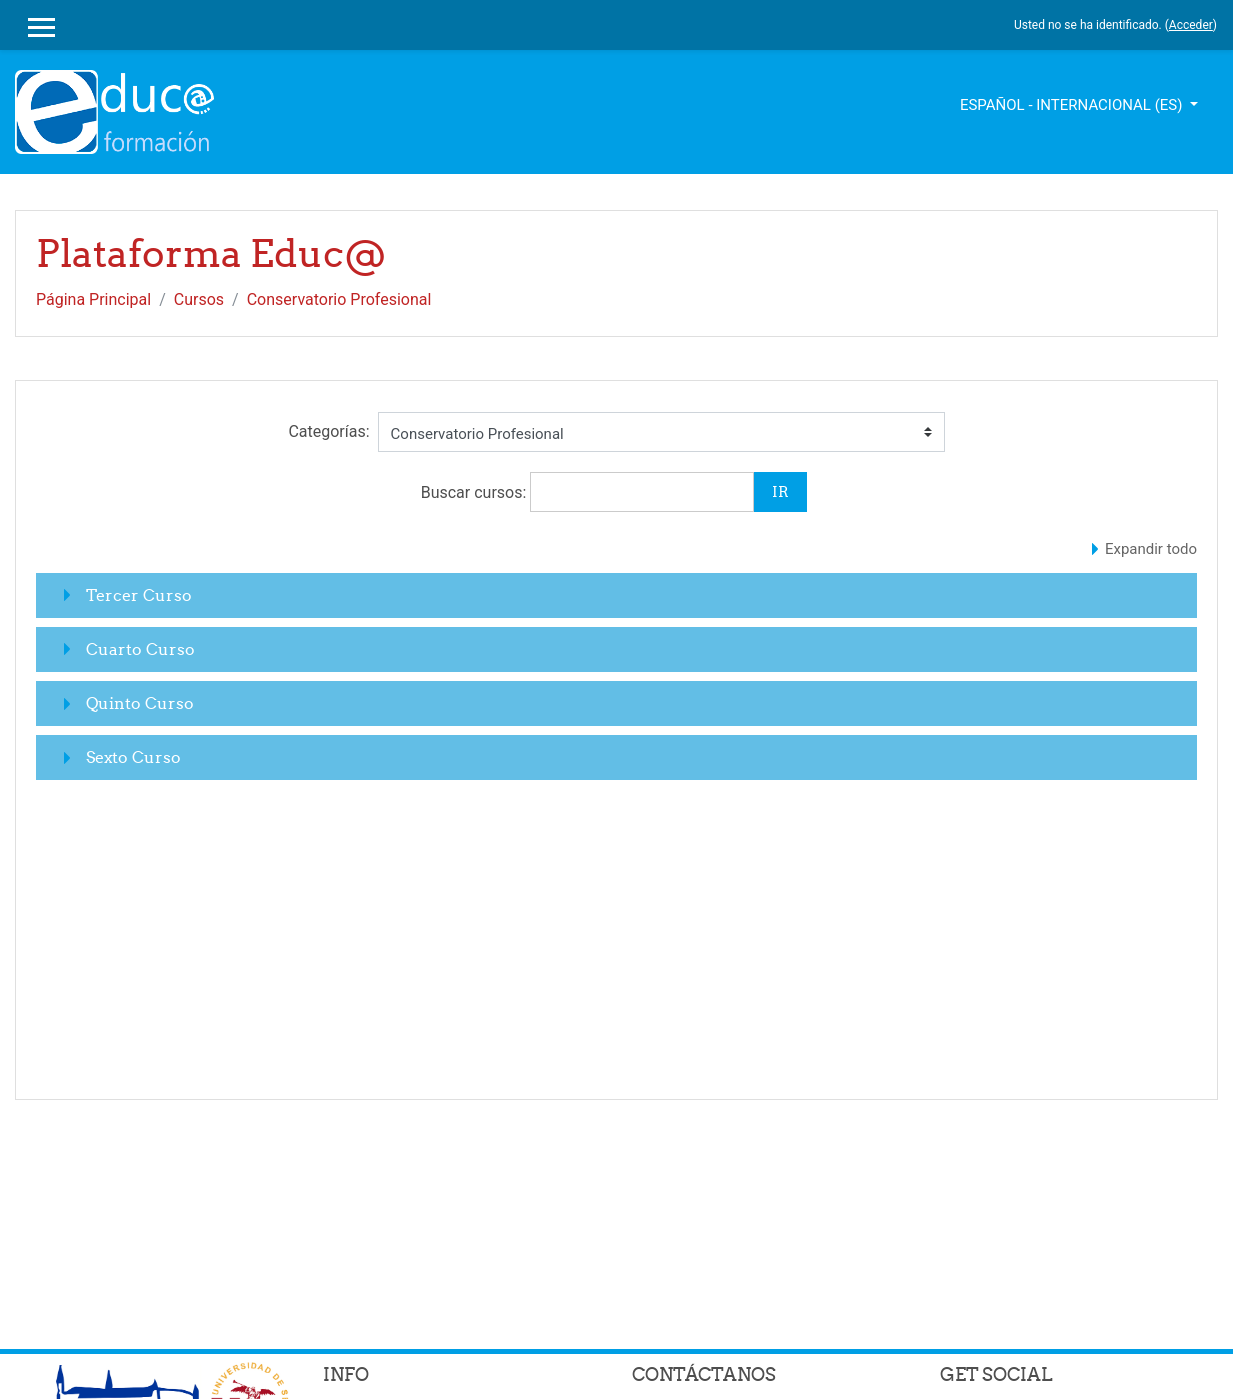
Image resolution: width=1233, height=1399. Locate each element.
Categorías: (328, 431)
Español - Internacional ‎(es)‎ (1073, 105)
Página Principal (93, 299)
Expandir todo (1151, 549)
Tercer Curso (139, 595)
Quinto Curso (140, 703)
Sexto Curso (133, 757)
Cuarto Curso (140, 649)
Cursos (199, 299)
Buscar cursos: (476, 492)
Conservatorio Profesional (339, 299)
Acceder (1191, 25)
